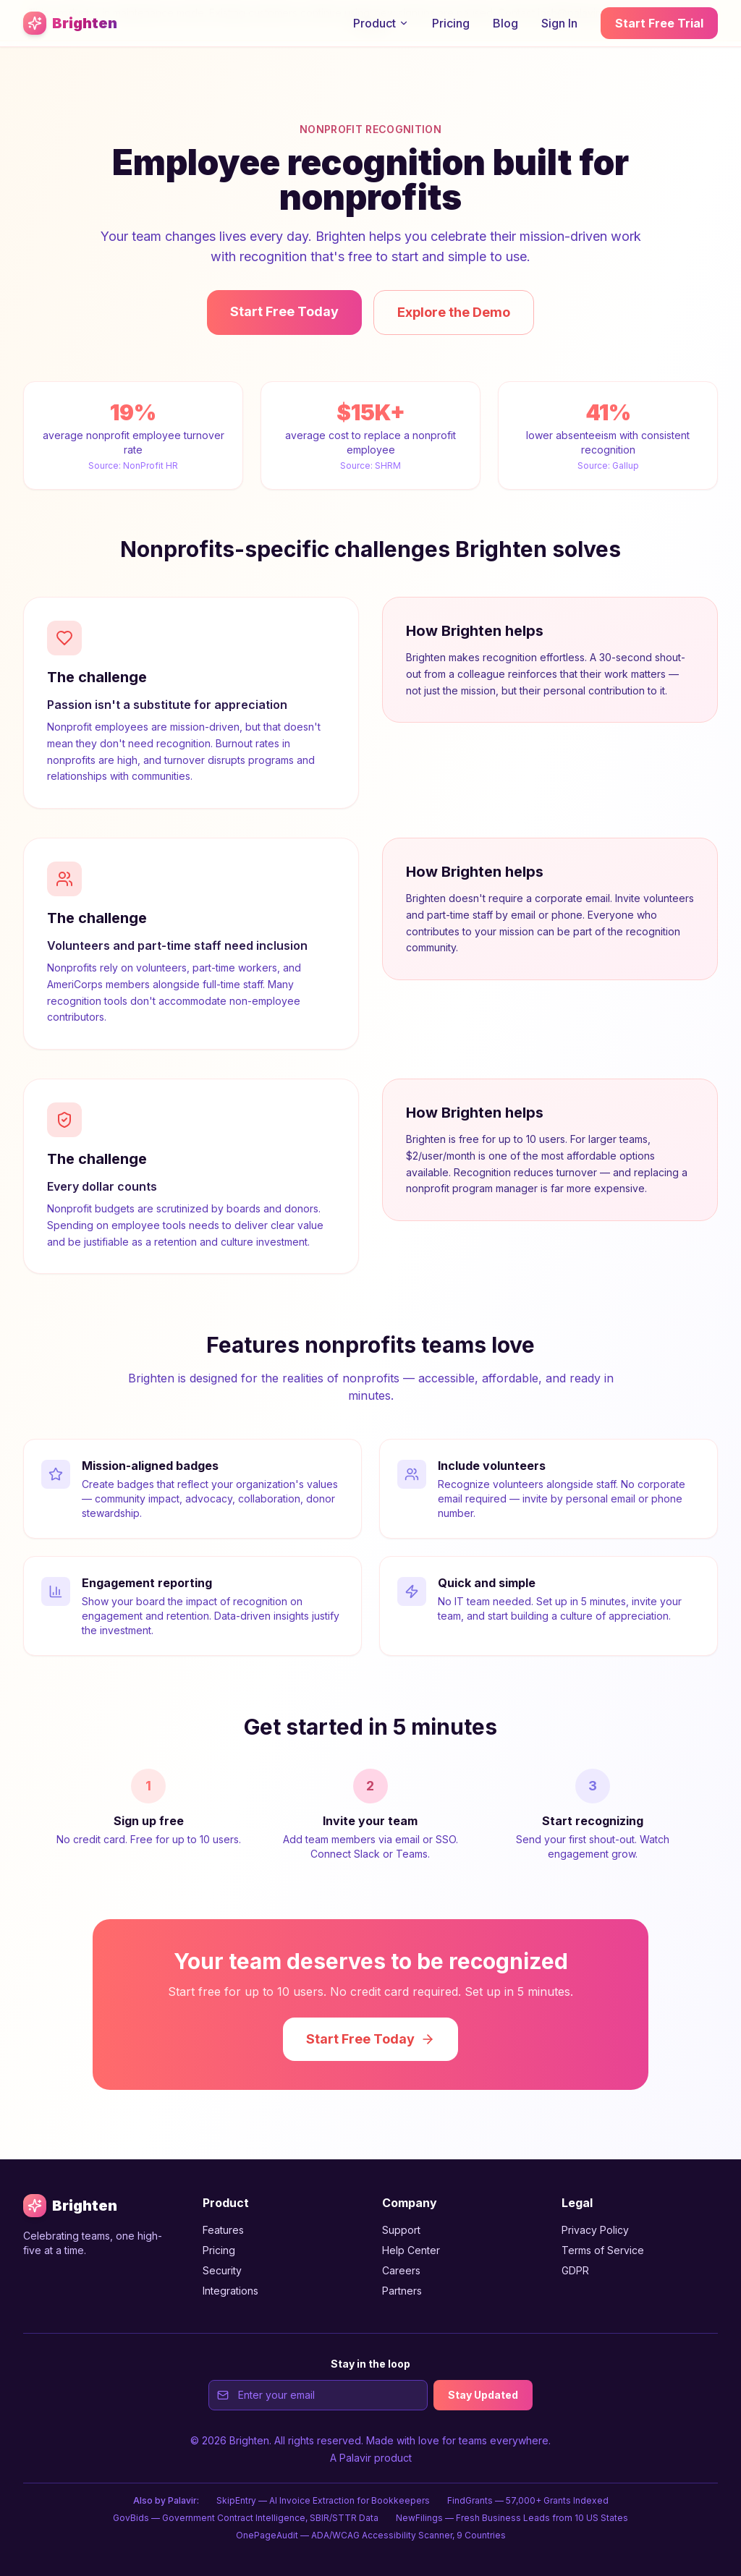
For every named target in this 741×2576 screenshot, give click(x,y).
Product (381, 23)
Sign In (559, 23)
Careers (401, 2270)
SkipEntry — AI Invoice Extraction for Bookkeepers (323, 2500)
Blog (505, 23)
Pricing (451, 23)
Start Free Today (284, 311)
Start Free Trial (659, 23)
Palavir (355, 2458)
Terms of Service (603, 2250)
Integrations (230, 2290)
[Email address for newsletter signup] (318, 2395)
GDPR (575, 2270)
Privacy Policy (595, 2230)
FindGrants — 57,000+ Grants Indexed (528, 2500)
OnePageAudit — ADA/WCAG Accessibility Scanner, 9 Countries (371, 2535)
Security (222, 2270)
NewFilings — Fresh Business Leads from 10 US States (512, 2517)
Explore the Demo (453, 312)
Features (223, 2230)
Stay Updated (483, 2395)
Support (401, 2230)
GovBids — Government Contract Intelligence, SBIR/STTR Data (245, 2517)
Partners (402, 2290)
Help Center (411, 2250)
